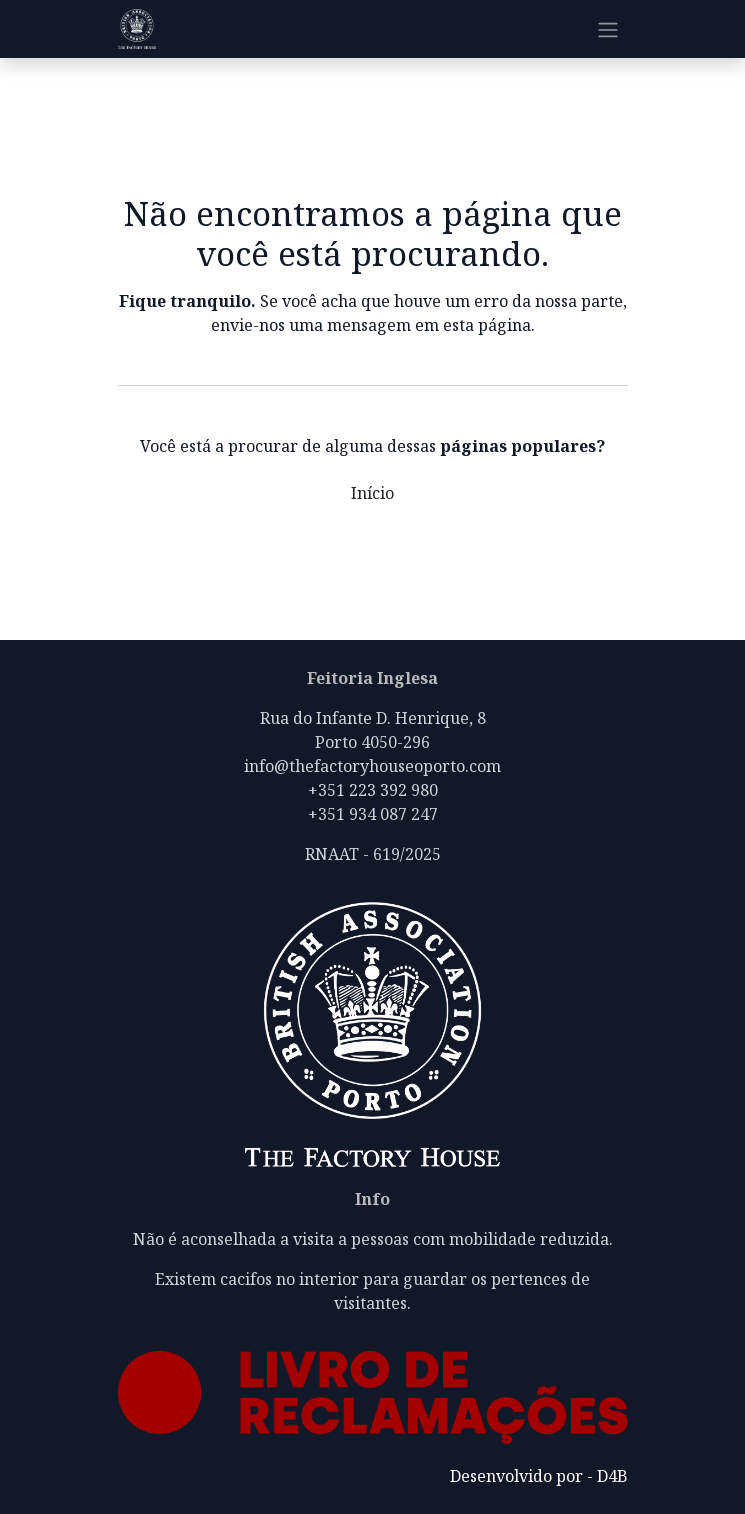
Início (372, 493)
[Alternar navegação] (608, 29)
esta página (487, 325)
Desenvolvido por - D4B (539, 1476)
